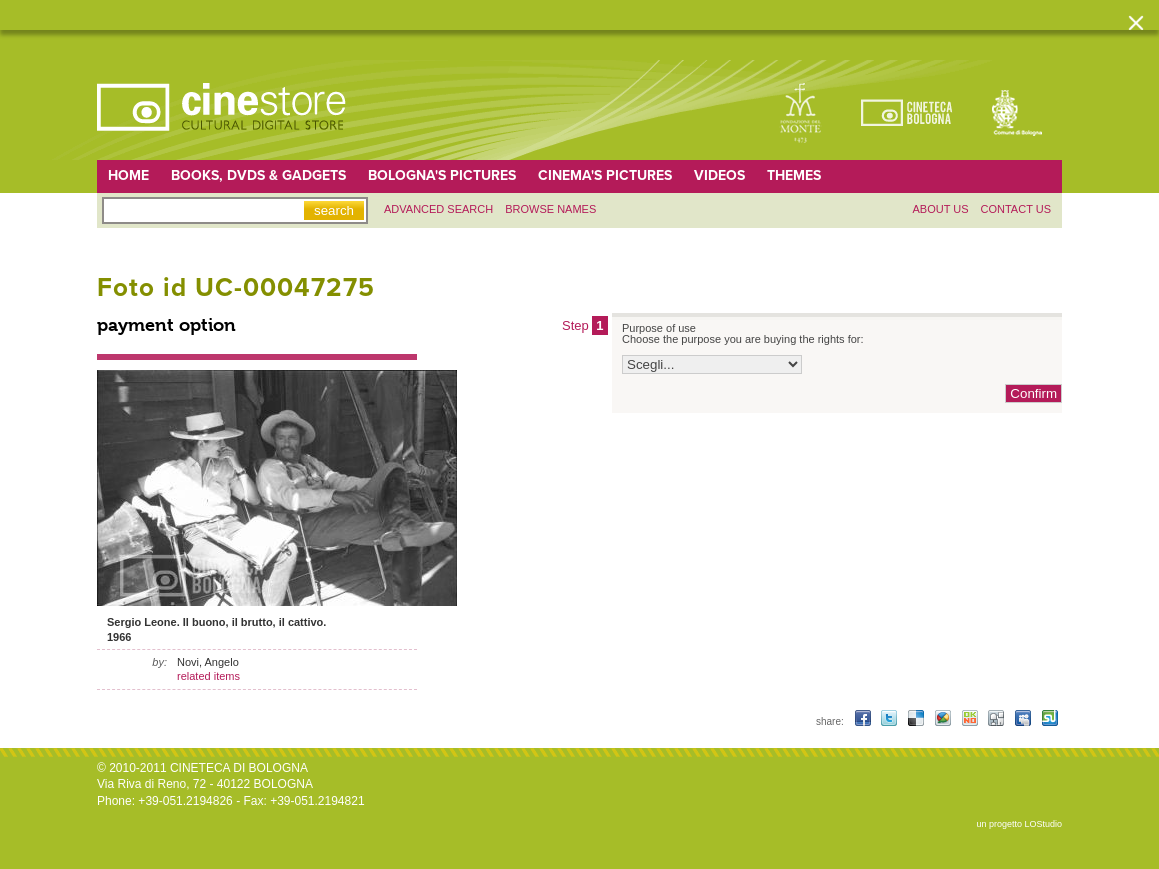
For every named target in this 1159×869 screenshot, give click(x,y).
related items (208, 676)
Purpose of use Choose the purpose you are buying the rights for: (743, 334)
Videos (719, 175)
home (128, 175)
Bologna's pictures (442, 175)
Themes (794, 175)
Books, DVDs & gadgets (258, 175)
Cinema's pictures (605, 175)
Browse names (550, 209)
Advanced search (438, 209)
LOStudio (1043, 824)
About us (940, 209)
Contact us (1016, 209)
